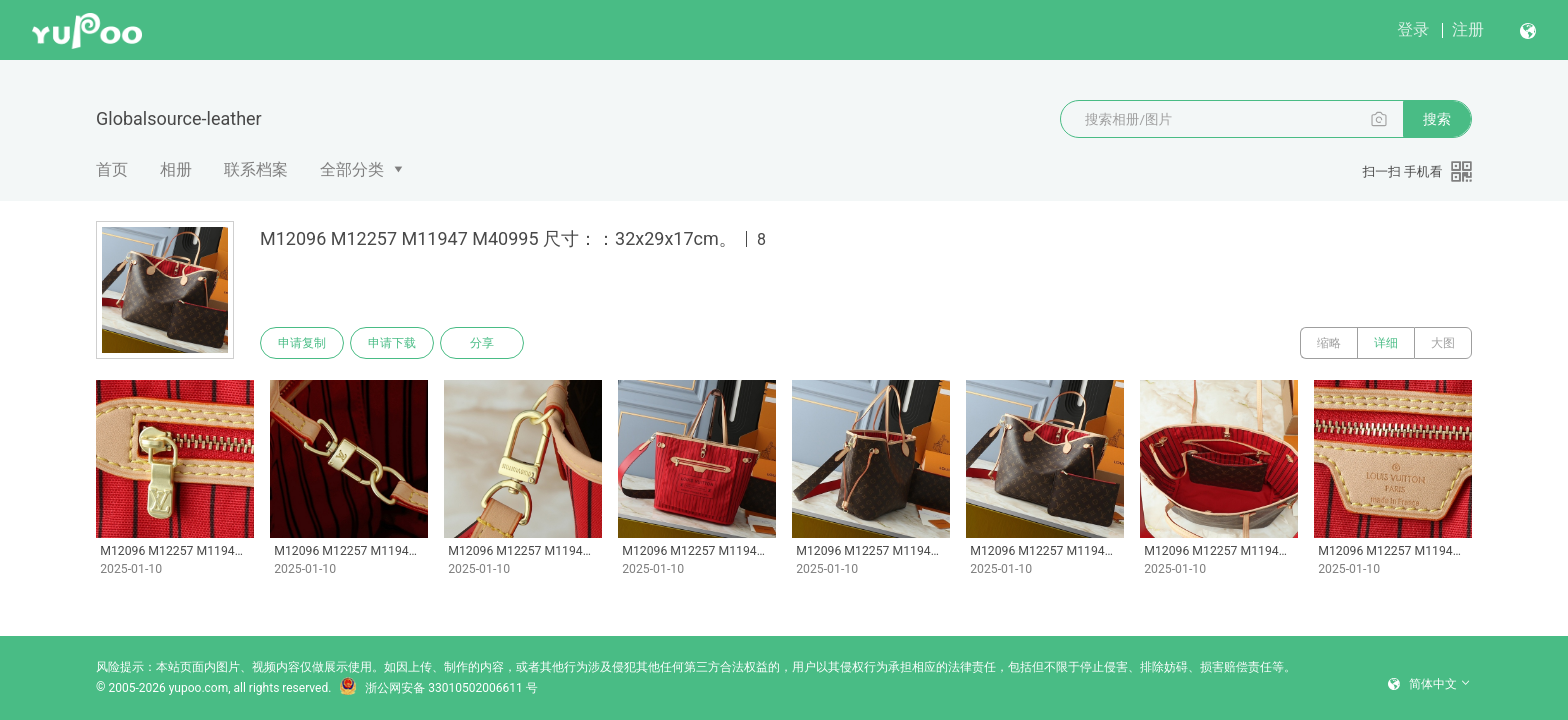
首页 (112, 169)
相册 (176, 169)
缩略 (1329, 343)
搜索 (1437, 119)
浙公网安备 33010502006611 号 (438, 688)
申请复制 (302, 343)
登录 (1413, 29)
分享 (482, 343)
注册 (1468, 29)
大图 (1443, 343)
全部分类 (352, 169)
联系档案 (256, 169)
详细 (1386, 343)
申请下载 (392, 343)
